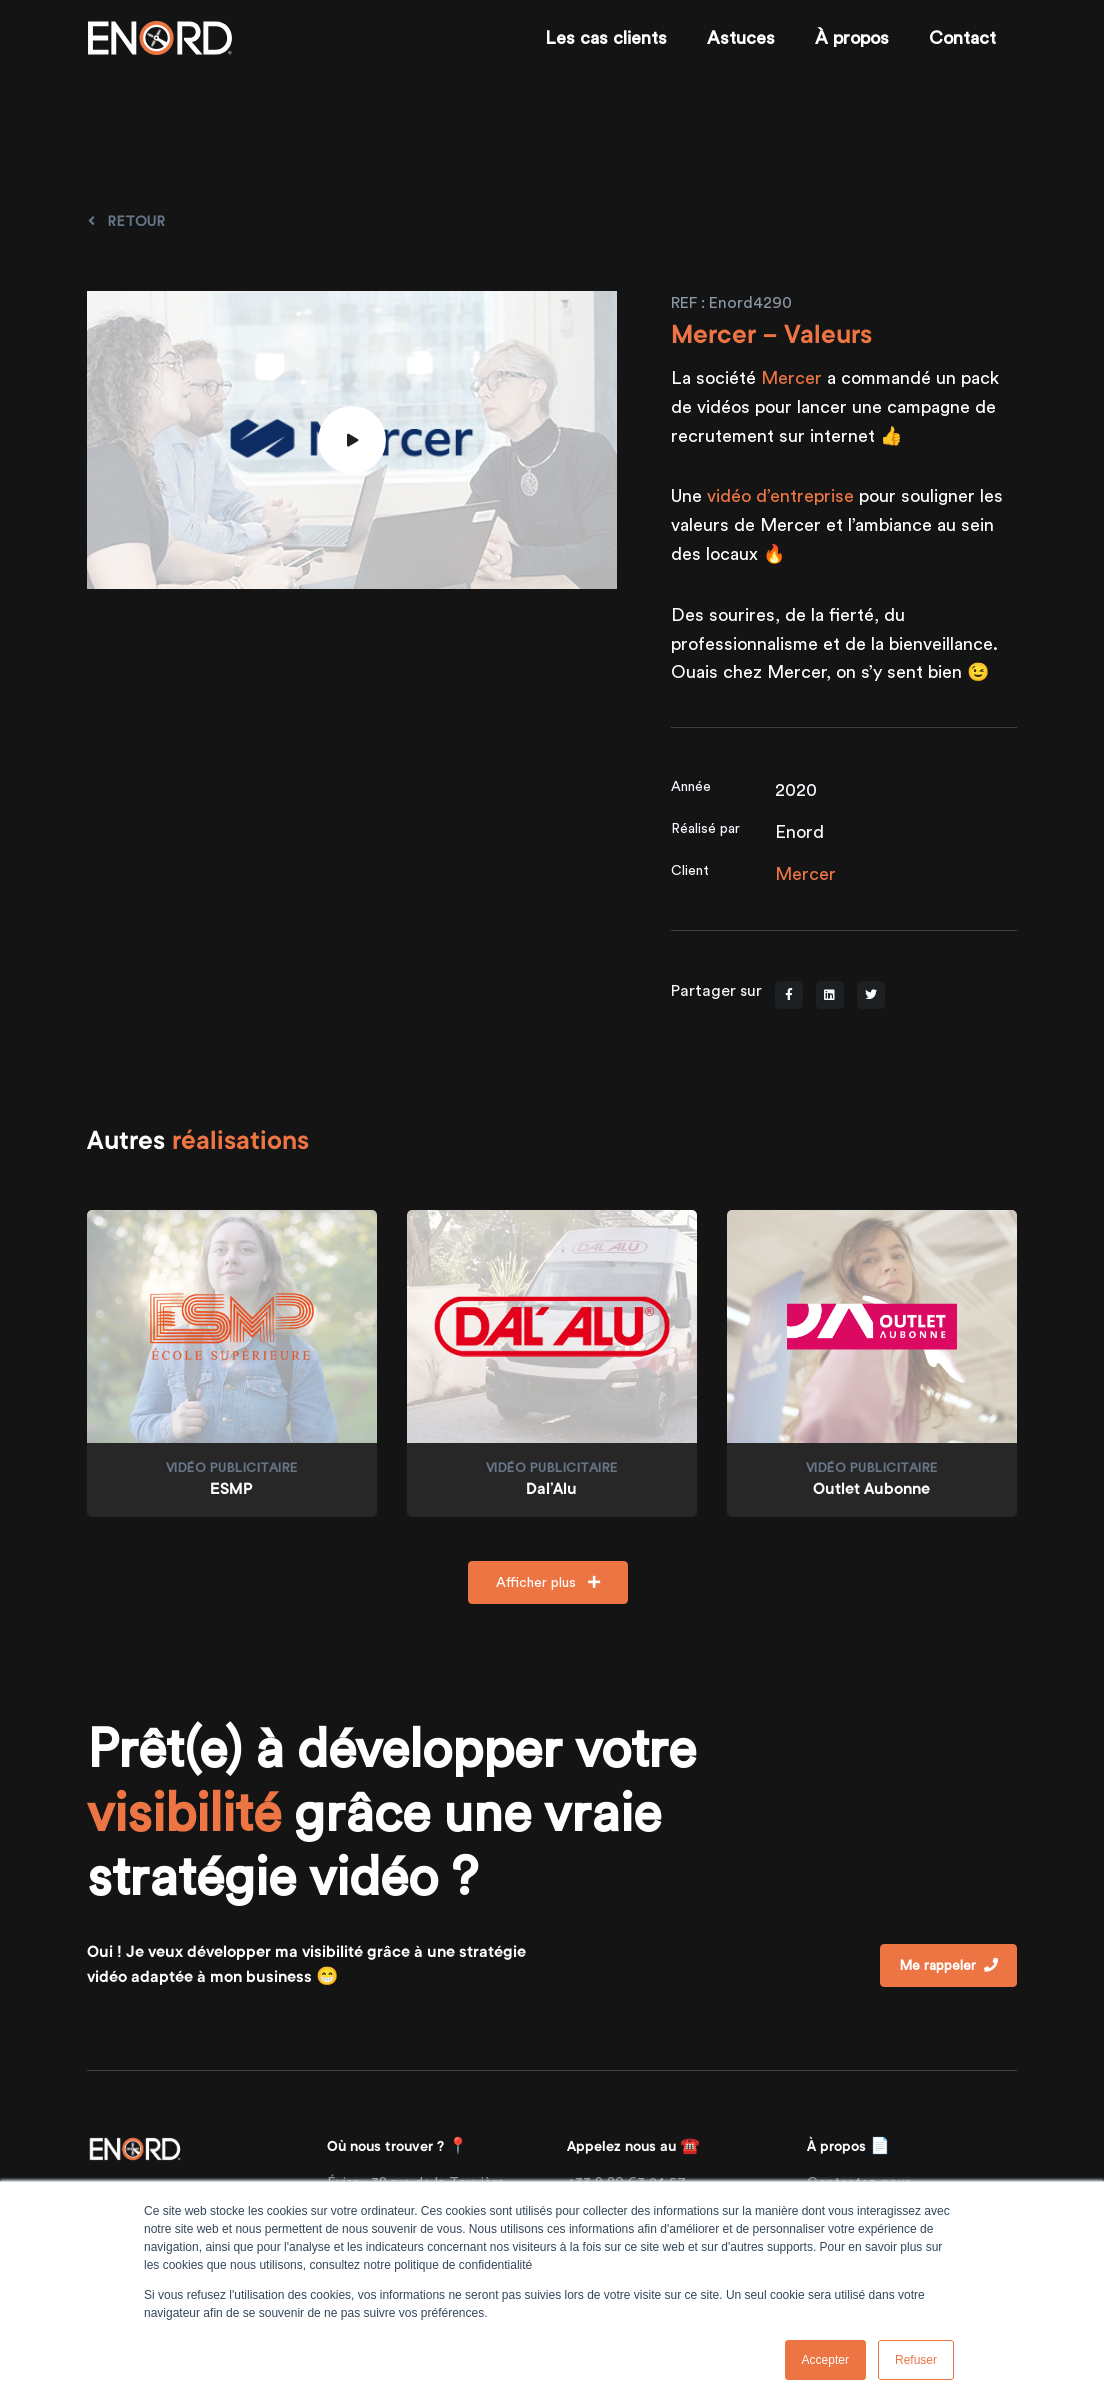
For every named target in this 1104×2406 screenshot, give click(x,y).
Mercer (791, 377)
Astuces (741, 37)
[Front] (135, 2147)
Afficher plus (548, 1582)
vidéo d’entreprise (780, 495)
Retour (126, 221)
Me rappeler (948, 1965)
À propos (852, 37)
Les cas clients (606, 37)
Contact (962, 37)
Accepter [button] (825, 2360)
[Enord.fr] (160, 38)
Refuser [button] (916, 2360)
